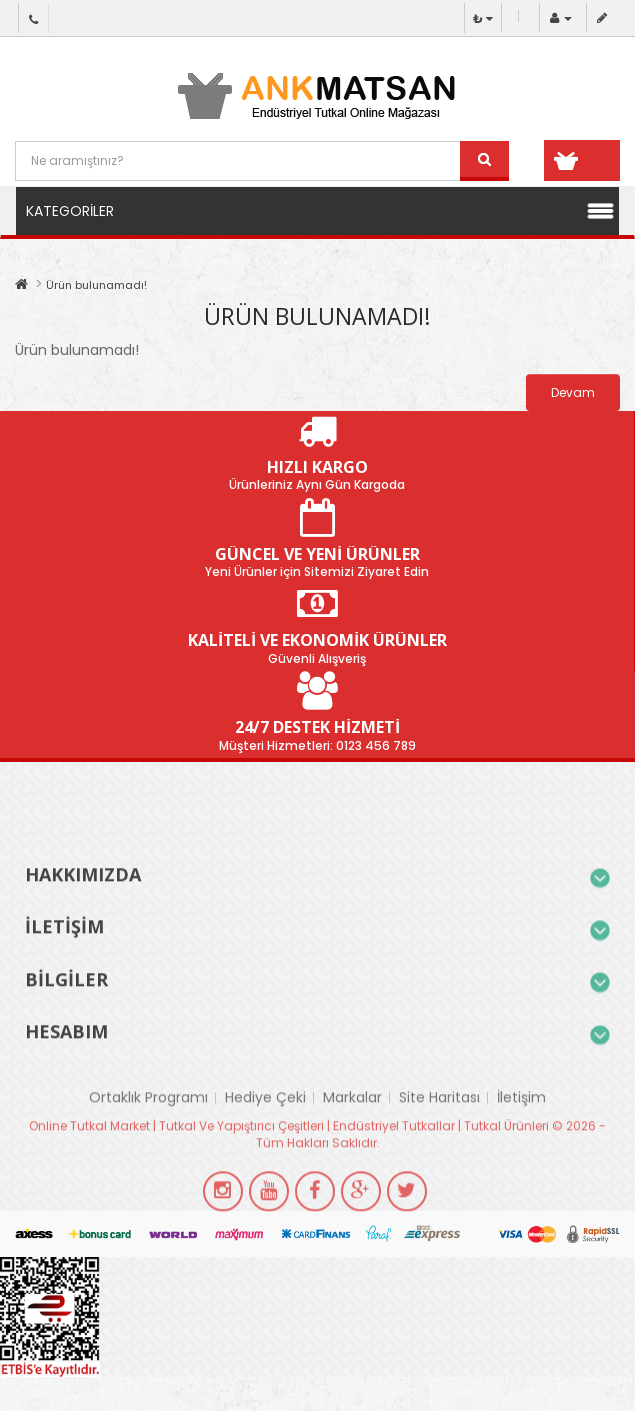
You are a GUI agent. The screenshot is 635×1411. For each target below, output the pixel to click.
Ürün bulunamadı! (96, 285)
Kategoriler (70, 211)
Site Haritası (439, 1135)
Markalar (352, 1135)
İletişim (521, 1135)
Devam (573, 392)
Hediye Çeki (265, 1135)
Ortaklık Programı (148, 1135)
